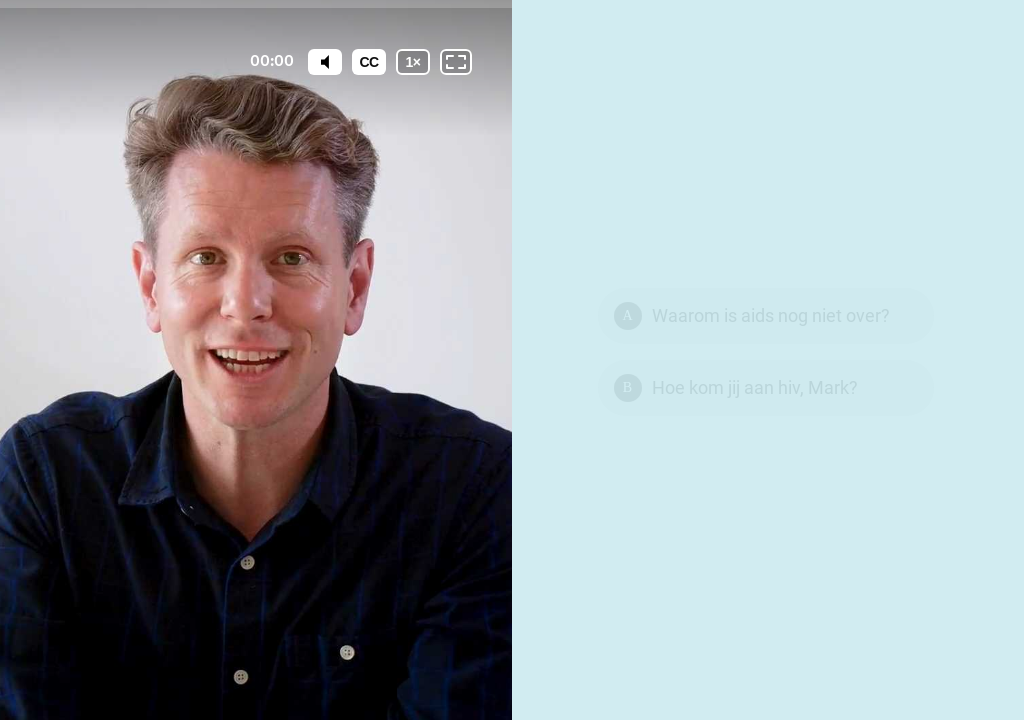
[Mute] (325, 62)
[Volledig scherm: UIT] (456, 62)
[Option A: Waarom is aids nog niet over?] (766, 316)
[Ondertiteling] (369, 62)
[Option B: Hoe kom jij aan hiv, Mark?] (766, 388)
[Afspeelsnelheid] (413, 62)
